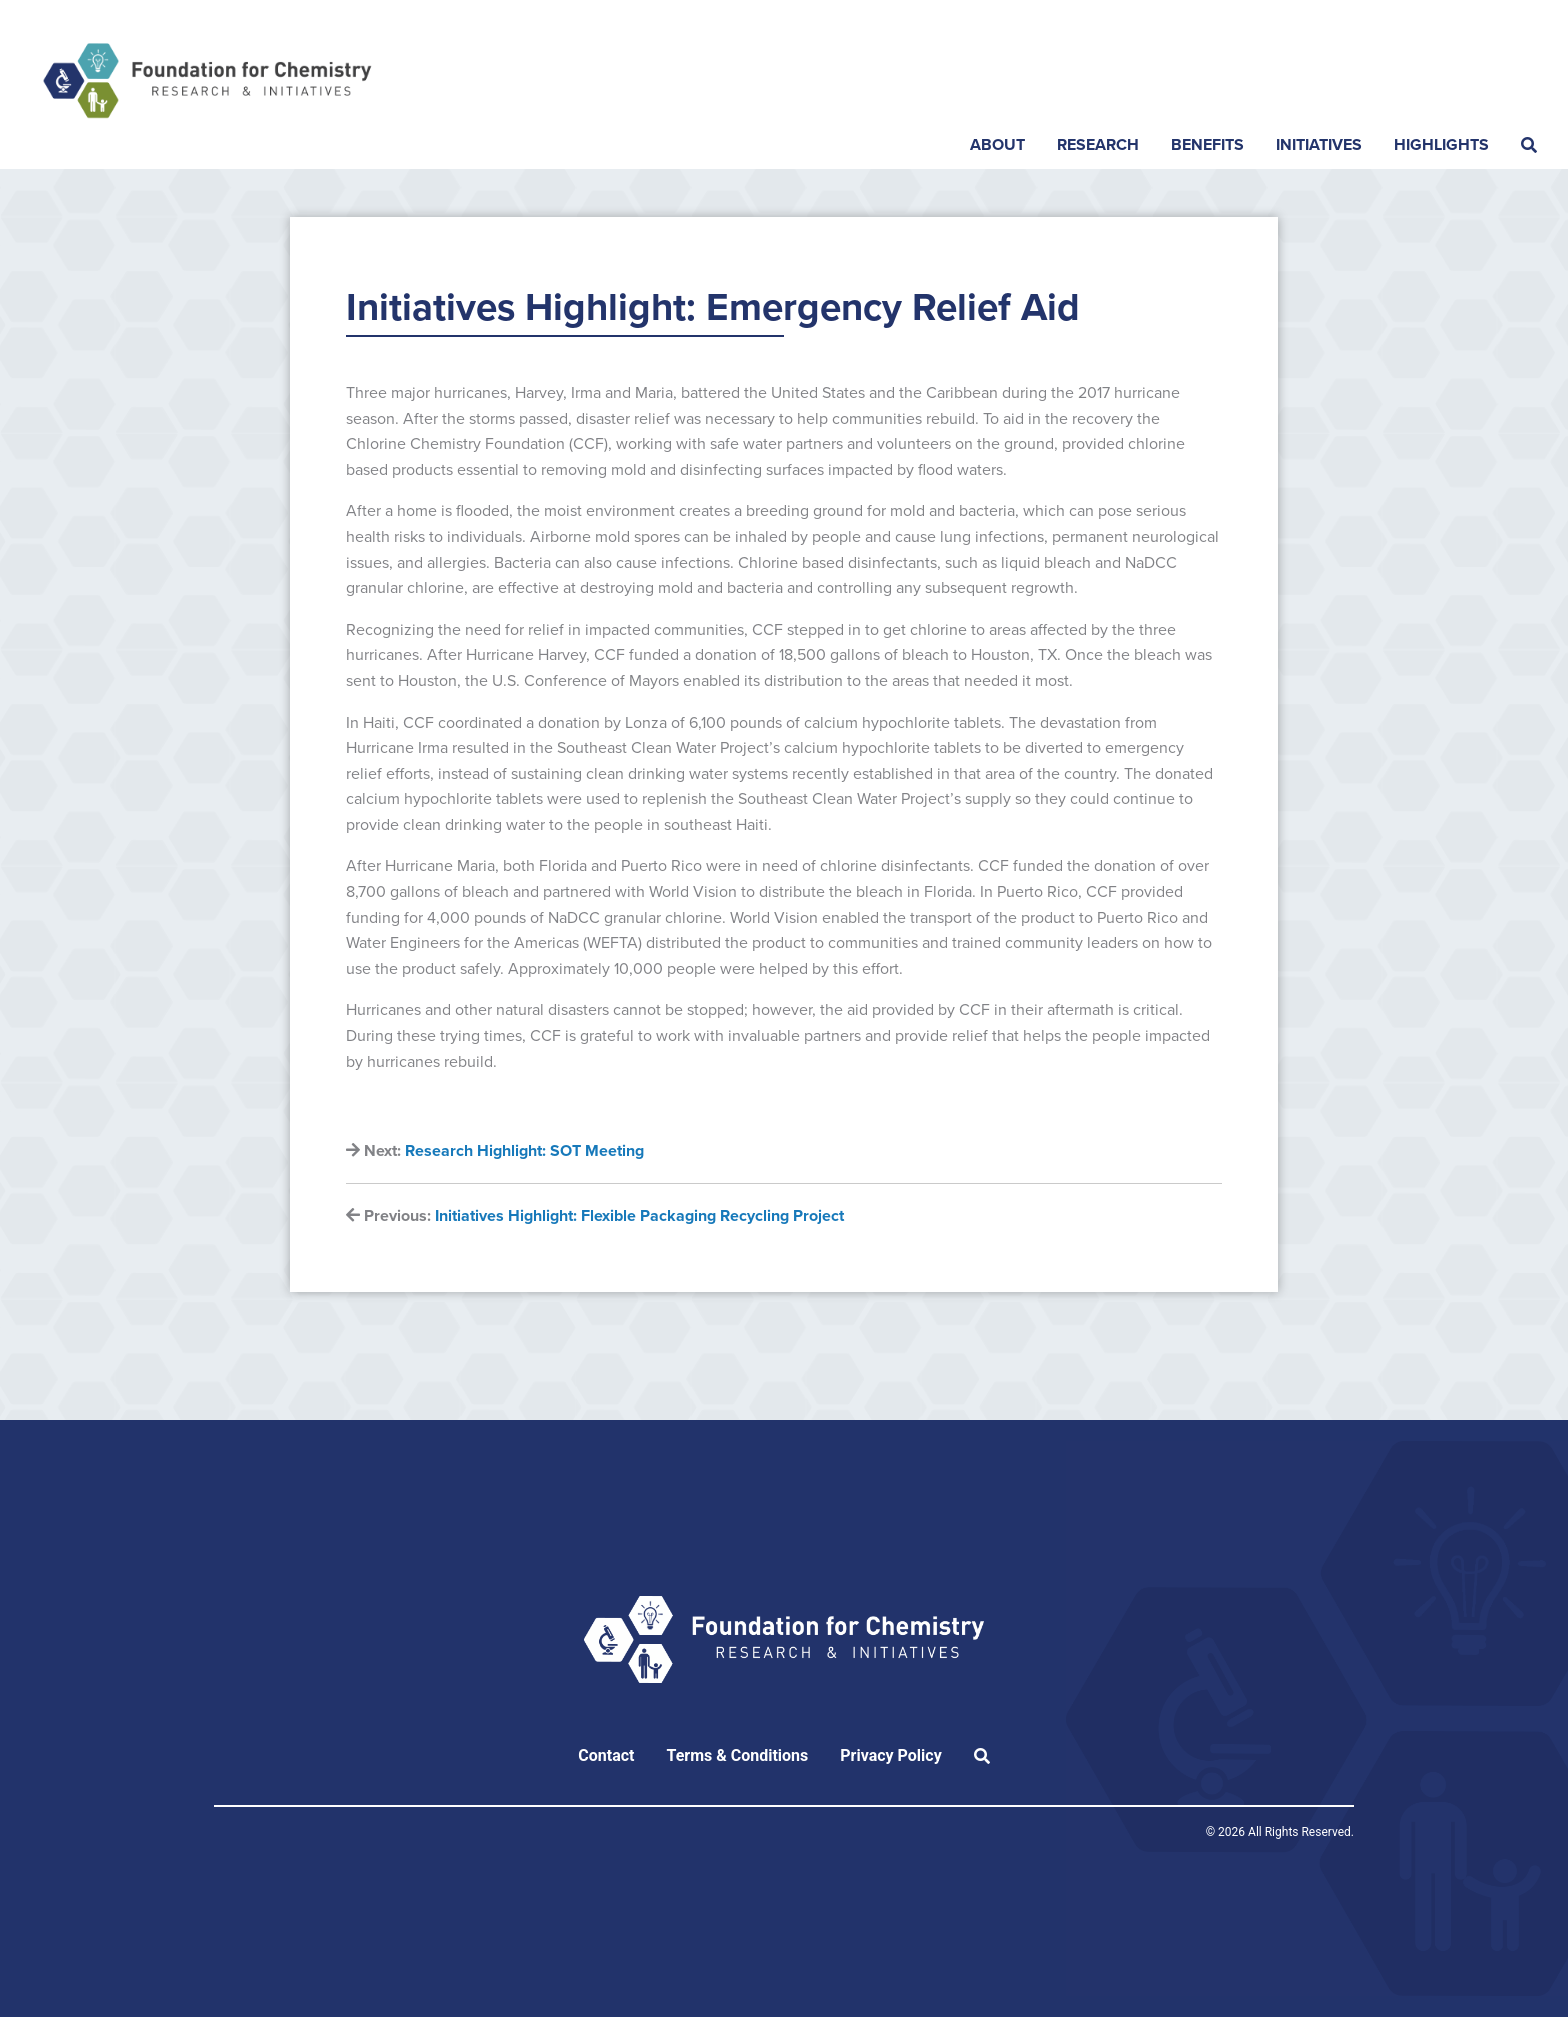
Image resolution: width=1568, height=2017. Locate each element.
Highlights (1441, 145)
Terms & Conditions (737, 1755)
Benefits (1207, 145)
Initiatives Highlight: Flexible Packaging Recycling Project (639, 1216)
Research (1098, 145)
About (997, 145)
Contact (606, 1755)
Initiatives (1319, 145)
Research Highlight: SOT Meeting (524, 1151)
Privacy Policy (890, 1755)
